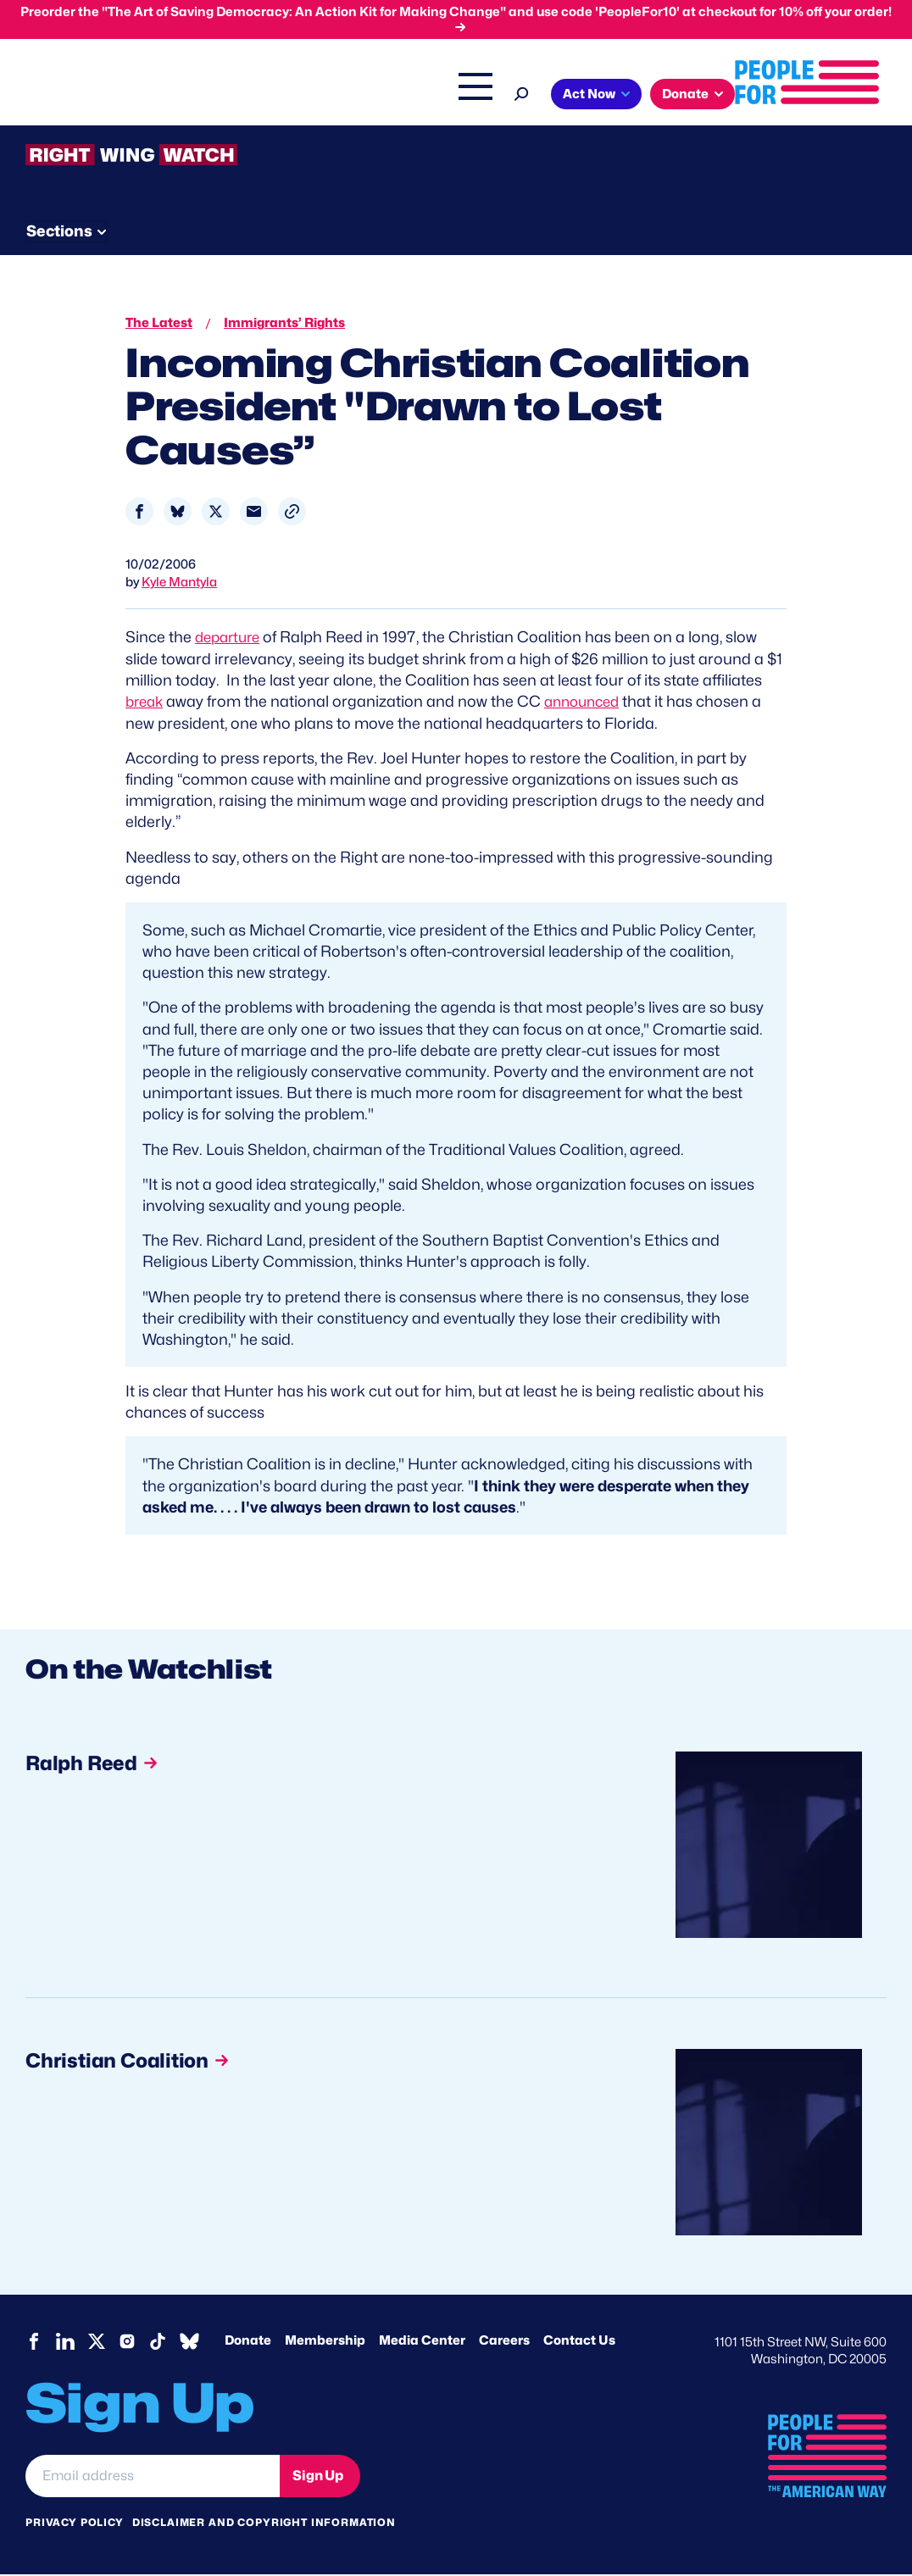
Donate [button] (176, 129)
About (373, 95)
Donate (248, 2343)
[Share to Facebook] (139, 514)
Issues (443, 95)
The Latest (751, 95)
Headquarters (536, 95)
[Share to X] (216, 514)
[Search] (874, 91)
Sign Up (317, 2477)
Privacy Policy (74, 2524)
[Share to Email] (254, 514)
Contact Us (579, 2343)
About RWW (347, 228)
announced (589, 704)
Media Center (422, 2343)
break (146, 704)
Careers (504, 2343)
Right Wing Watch (650, 95)
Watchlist (247, 228)
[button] (292, 514)
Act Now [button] (80, 129)
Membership (325, 2343)
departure (230, 639)
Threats (147, 228)
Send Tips (578, 228)
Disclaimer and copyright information (264, 2524)
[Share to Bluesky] (178, 514)
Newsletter (464, 228)
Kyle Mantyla (179, 584)
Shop (816, 95)
